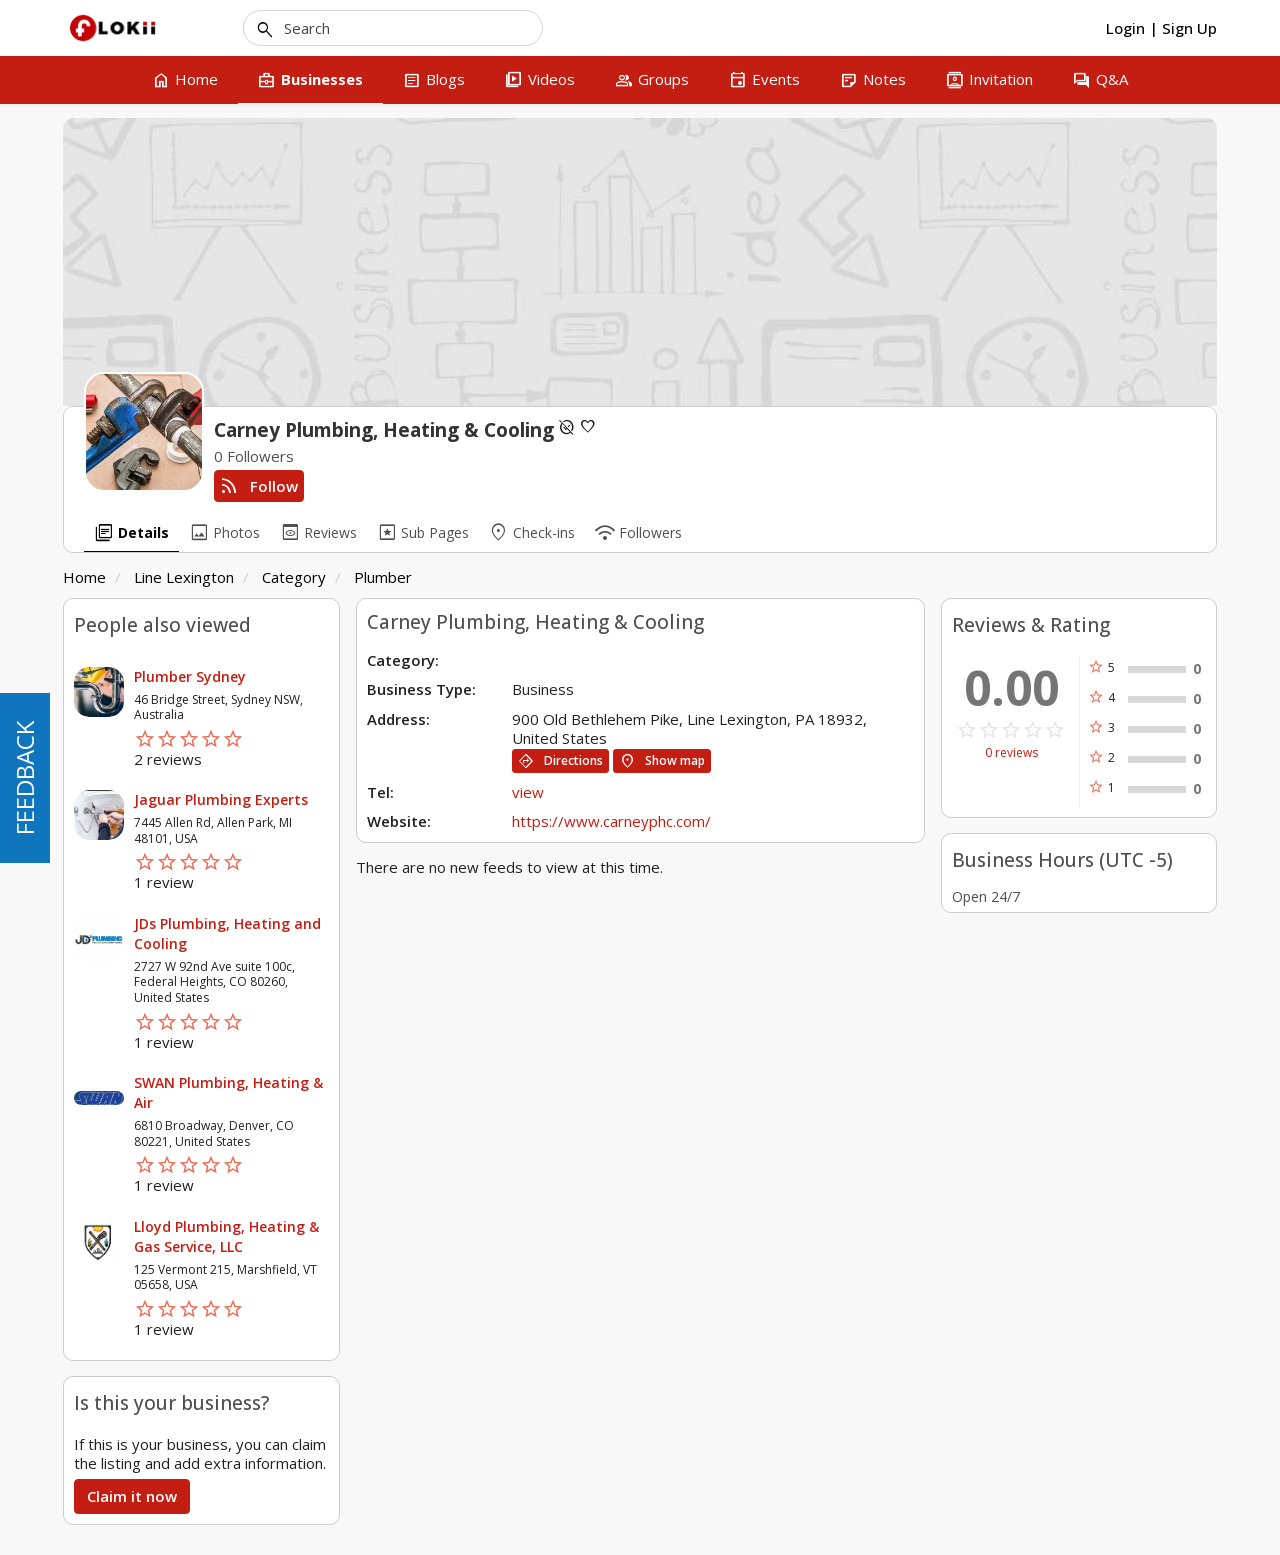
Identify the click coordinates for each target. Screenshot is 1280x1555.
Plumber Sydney (190, 676)
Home (84, 577)
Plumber (383, 577)
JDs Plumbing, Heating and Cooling (227, 933)
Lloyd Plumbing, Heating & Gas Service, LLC (226, 1236)
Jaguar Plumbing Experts (221, 799)
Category (294, 577)
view (528, 792)
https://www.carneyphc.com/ (611, 821)
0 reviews (1011, 753)
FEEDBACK (24, 778)
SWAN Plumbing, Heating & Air (228, 1092)
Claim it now (132, 1496)
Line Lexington (184, 577)
